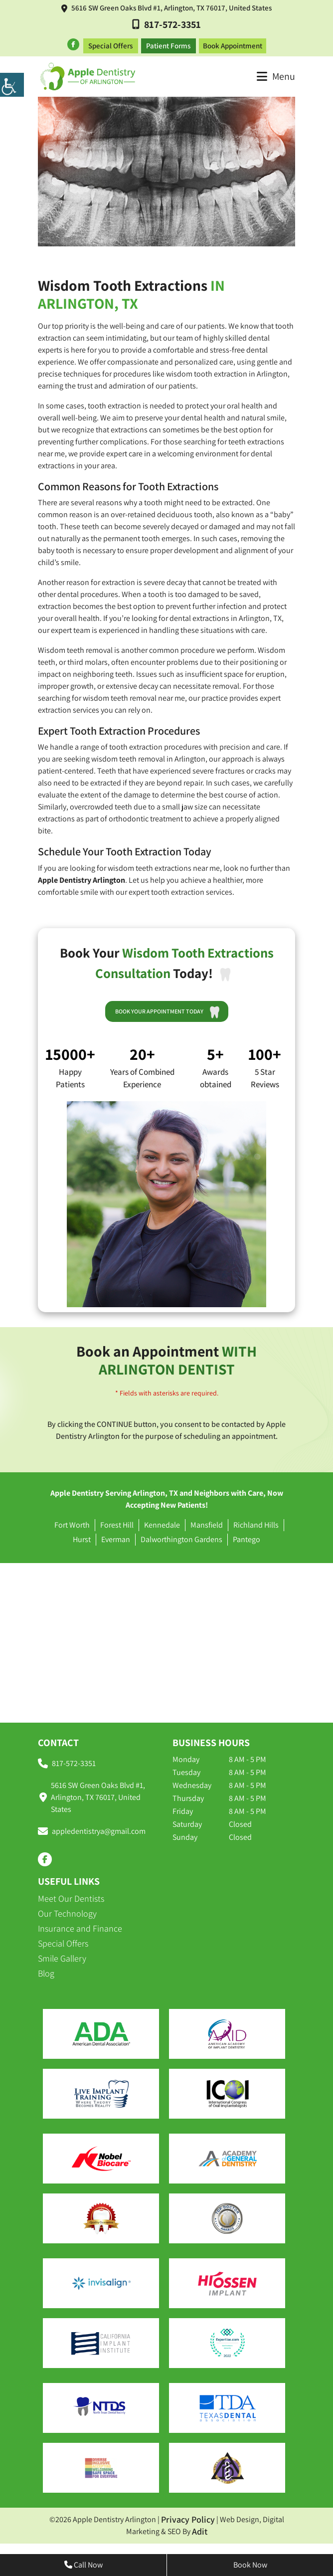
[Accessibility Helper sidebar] (12, 85)
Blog (46, 1971)
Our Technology (67, 1911)
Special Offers (110, 42)
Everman (115, 1537)
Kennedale (162, 1522)
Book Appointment (232, 42)
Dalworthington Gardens (181, 1537)
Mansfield (206, 1522)
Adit (199, 2529)
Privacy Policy (188, 2517)
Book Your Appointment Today (170, 1008)
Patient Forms (168, 42)
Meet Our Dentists (71, 1896)
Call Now (83, 2565)
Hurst (82, 1537)
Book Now (250, 2565)
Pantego (246, 1537)
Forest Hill (117, 1522)
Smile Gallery (62, 1956)
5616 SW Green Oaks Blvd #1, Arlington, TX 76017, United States (166, 7)
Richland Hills (256, 1522)
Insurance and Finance (80, 1926)
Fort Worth (72, 1522)
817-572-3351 (166, 24)
